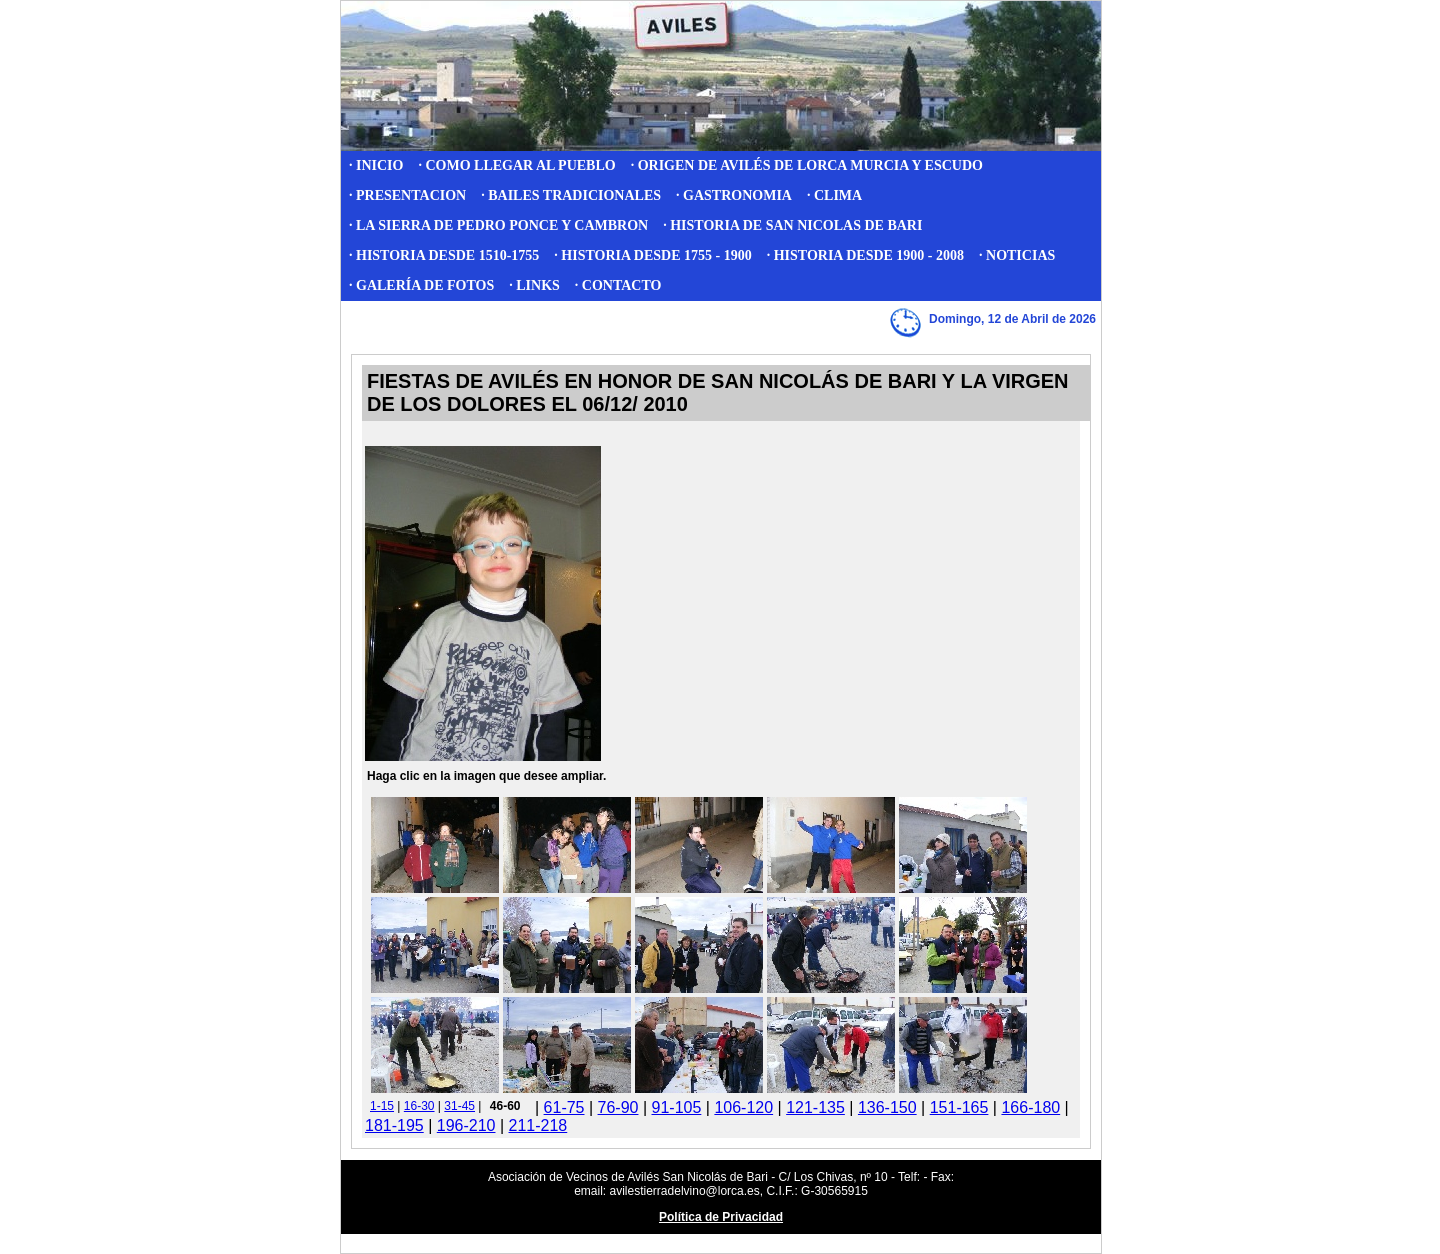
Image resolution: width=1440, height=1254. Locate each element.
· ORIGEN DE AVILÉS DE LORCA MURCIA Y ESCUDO (807, 165)
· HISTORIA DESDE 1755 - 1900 (652, 255)
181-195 (394, 1125)
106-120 (743, 1107)
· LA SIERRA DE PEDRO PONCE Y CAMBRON (498, 225)
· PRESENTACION (407, 195)
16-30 (419, 1106)
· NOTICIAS (1017, 255)
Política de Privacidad (721, 1217)
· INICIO (376, 165)
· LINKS (534, 285)
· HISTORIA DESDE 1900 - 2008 (865, 255)
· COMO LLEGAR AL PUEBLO (516, 165)
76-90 (618, 1107)
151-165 (959, 1107)
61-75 (564, 1107)
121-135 (815, 1107)
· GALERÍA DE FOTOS (421, 285)
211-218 (538, 1125)
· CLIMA (834, 195)
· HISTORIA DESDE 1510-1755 (444, 255)
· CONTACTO (618, 285)
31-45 (459, 1106)
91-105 (677, 1107)
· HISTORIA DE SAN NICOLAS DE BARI (792, 225)
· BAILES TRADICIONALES (571, 195)
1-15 (382, 1106)
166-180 (1030, 1107)
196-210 (466, 1125)
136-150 (887, 1107)
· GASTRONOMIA (734, 195)
